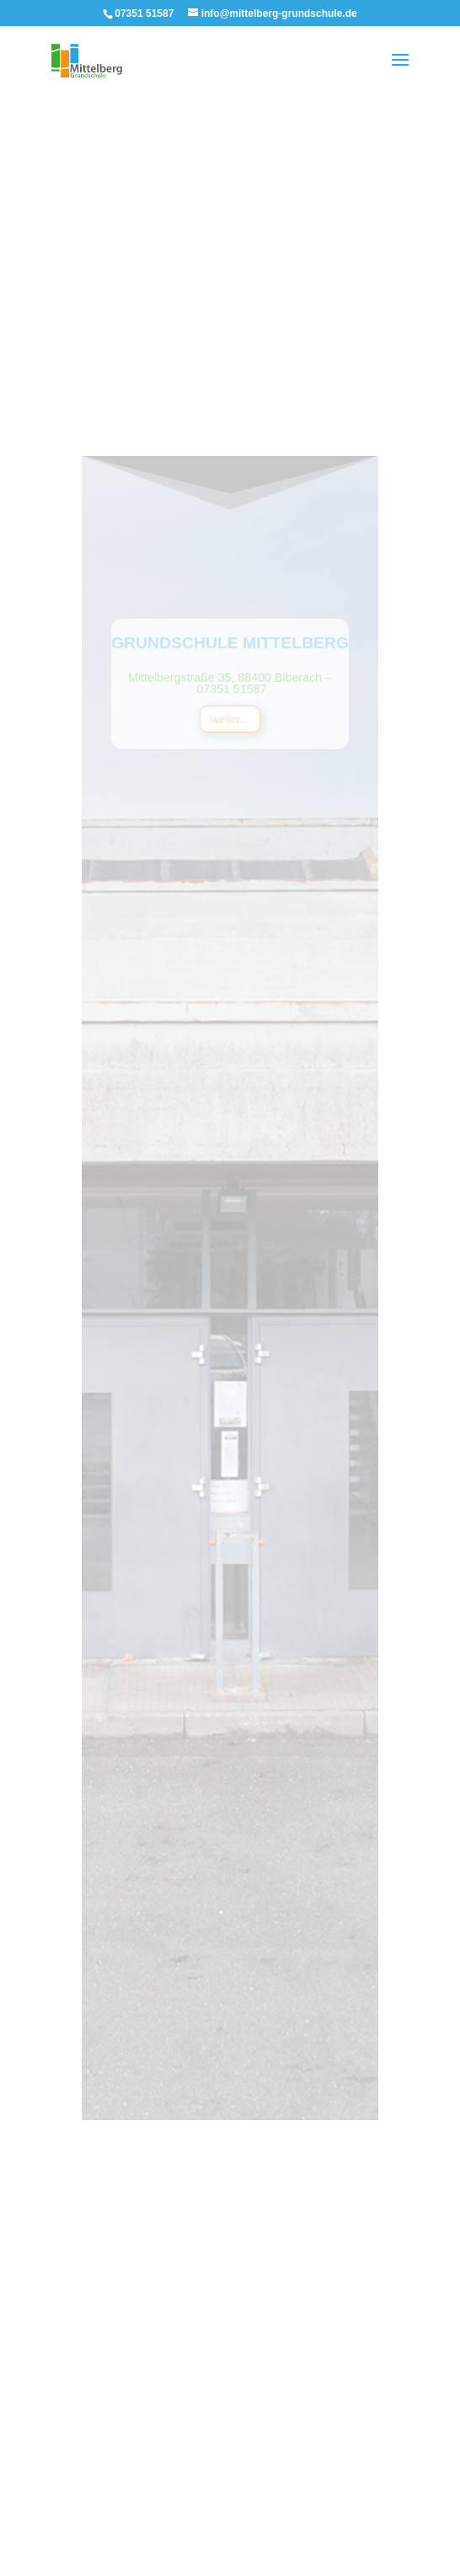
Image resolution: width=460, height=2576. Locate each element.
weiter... (230, 755)
